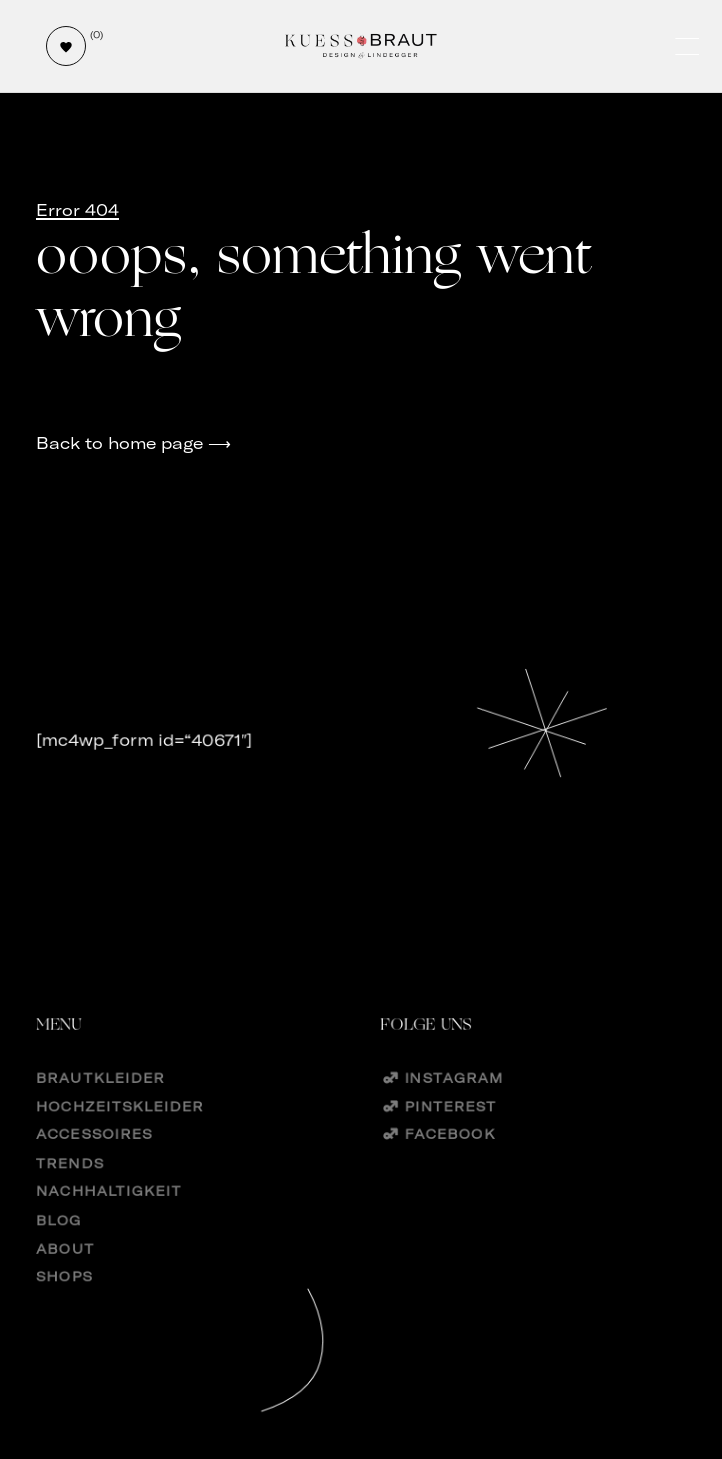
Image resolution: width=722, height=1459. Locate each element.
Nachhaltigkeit (109, 1214)
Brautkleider (100, 1097)
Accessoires (94, 1156)
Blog (59, 1244)
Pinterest (450, 1126)
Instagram (453, 1097)
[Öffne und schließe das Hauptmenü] (689, 46)
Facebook (449, 1156)
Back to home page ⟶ (133, 443)
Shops (64, 1302)
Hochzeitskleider (120, 1126)
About (65, 1273)
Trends (70, 1185)
